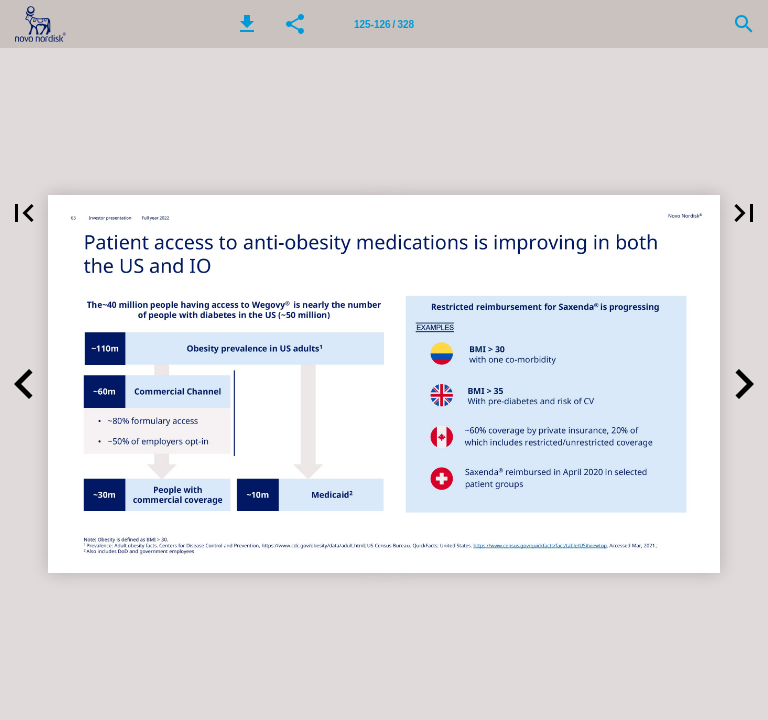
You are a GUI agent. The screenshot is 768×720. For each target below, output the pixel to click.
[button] (247, 24)
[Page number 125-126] (384, 24)
